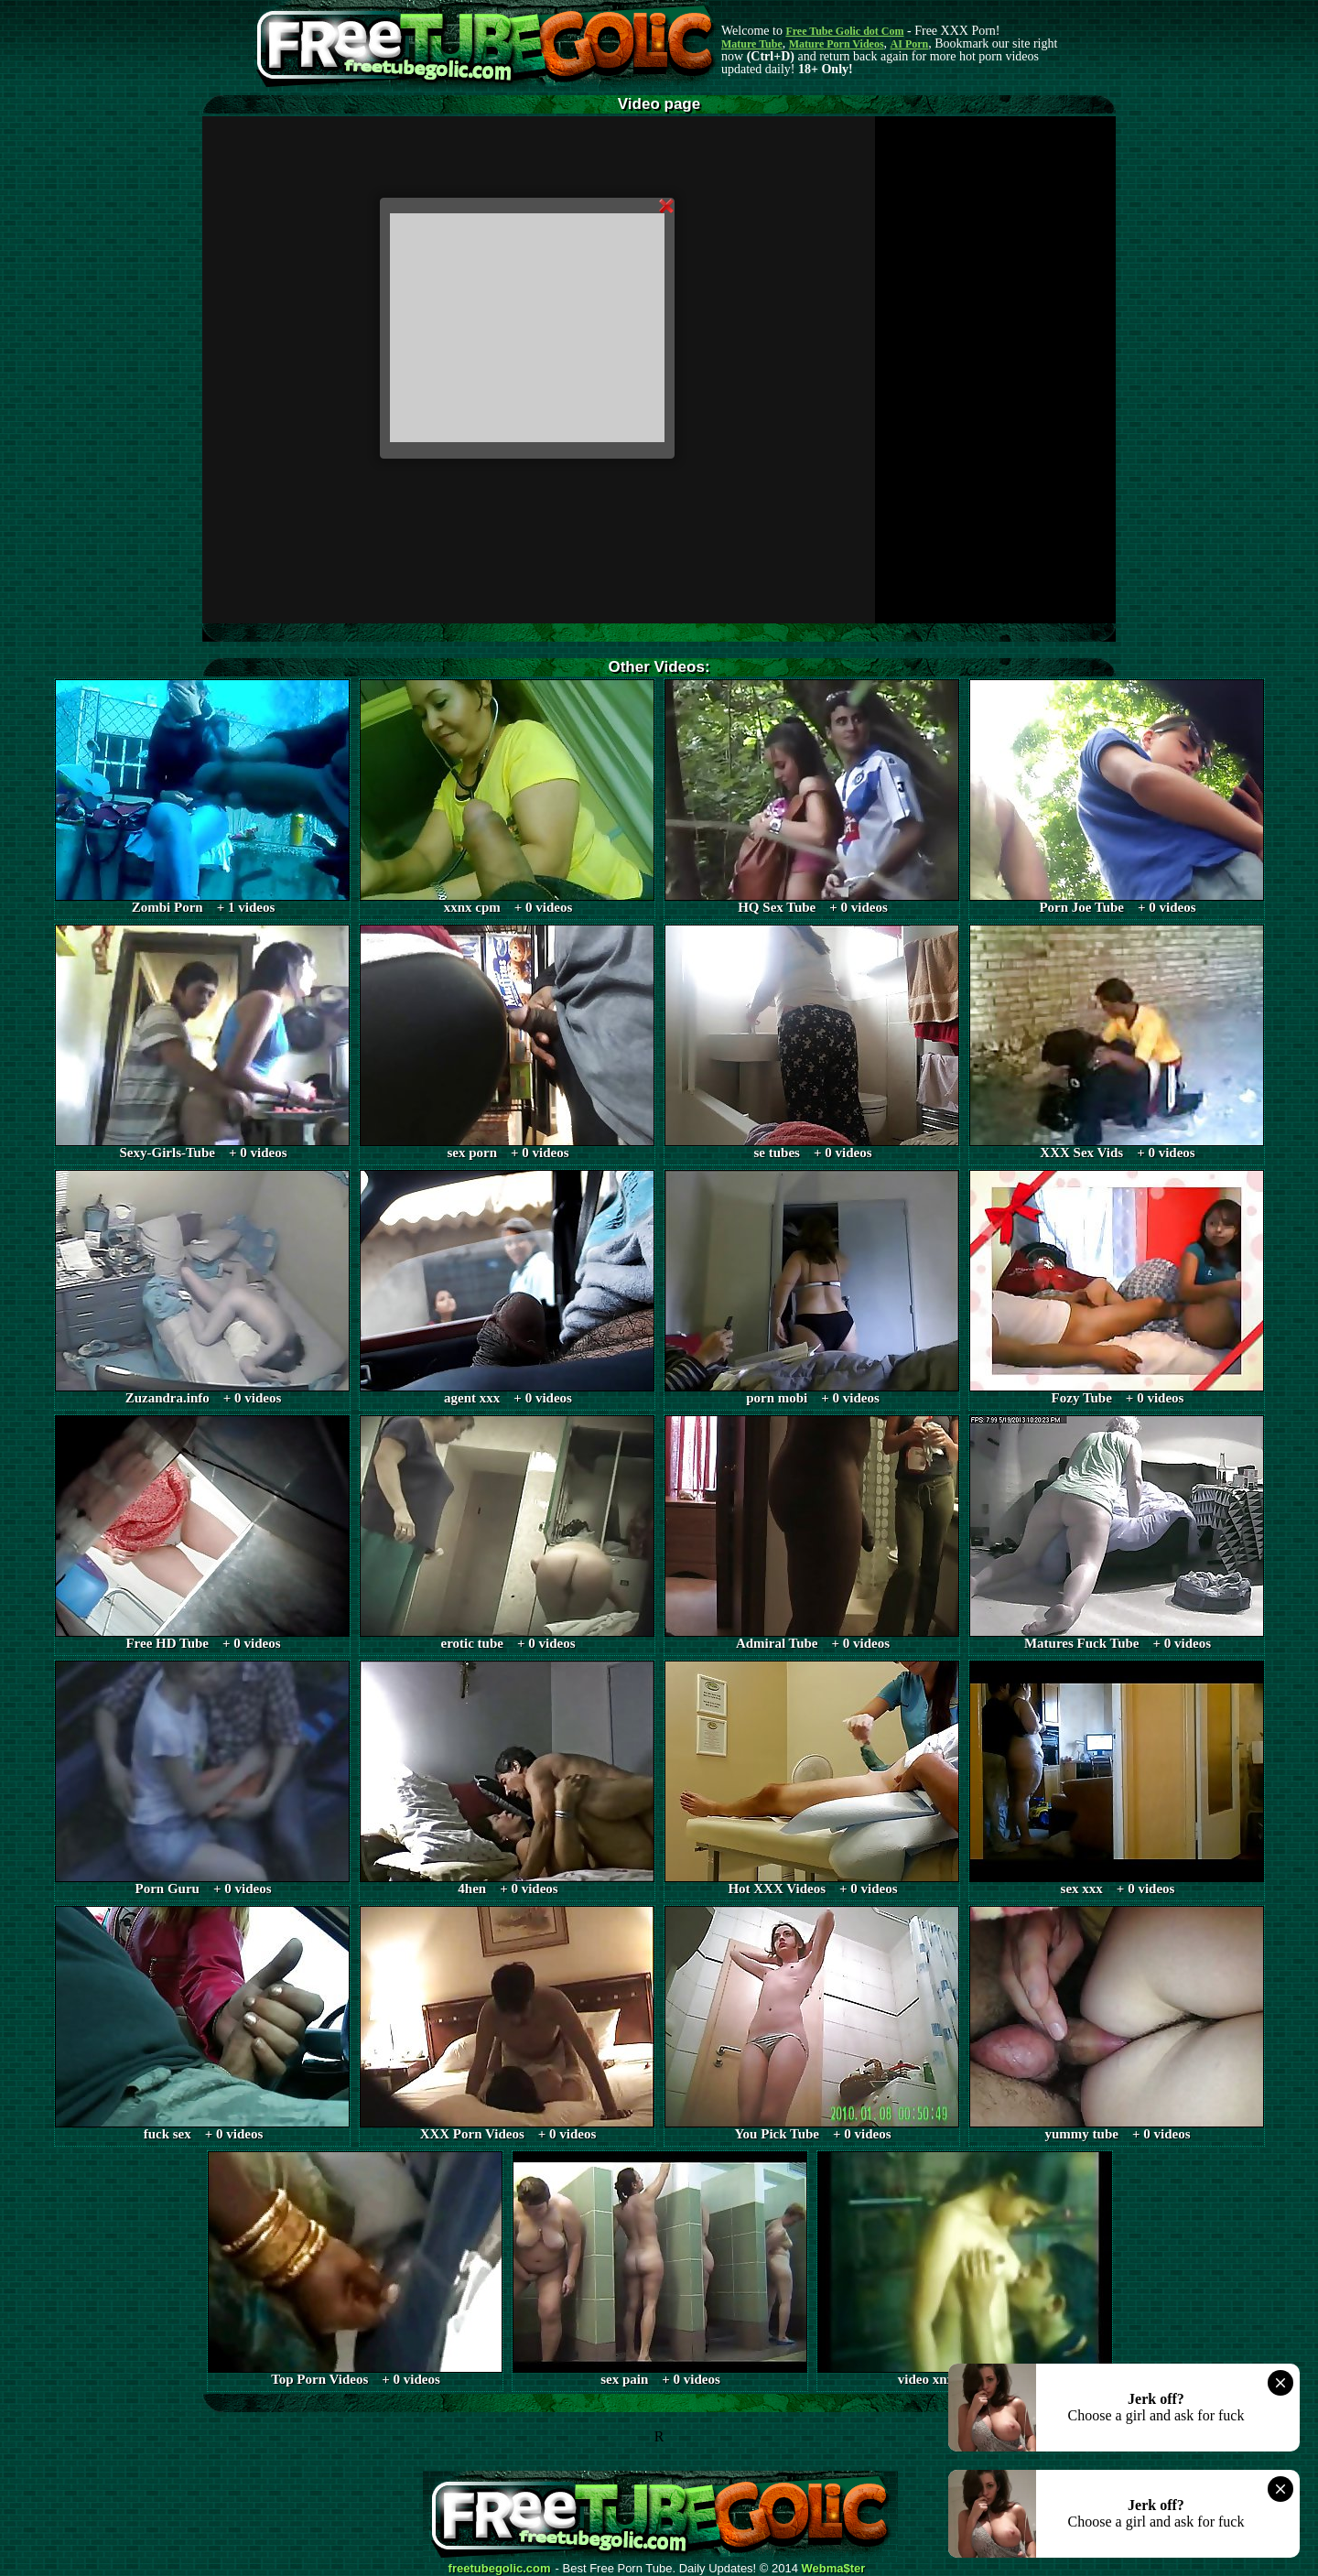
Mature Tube (752, 44)
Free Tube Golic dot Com (844, 31)
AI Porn (910, 44)
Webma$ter (834, 2568)
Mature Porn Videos (836, 44)
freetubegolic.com (499, 2568)
